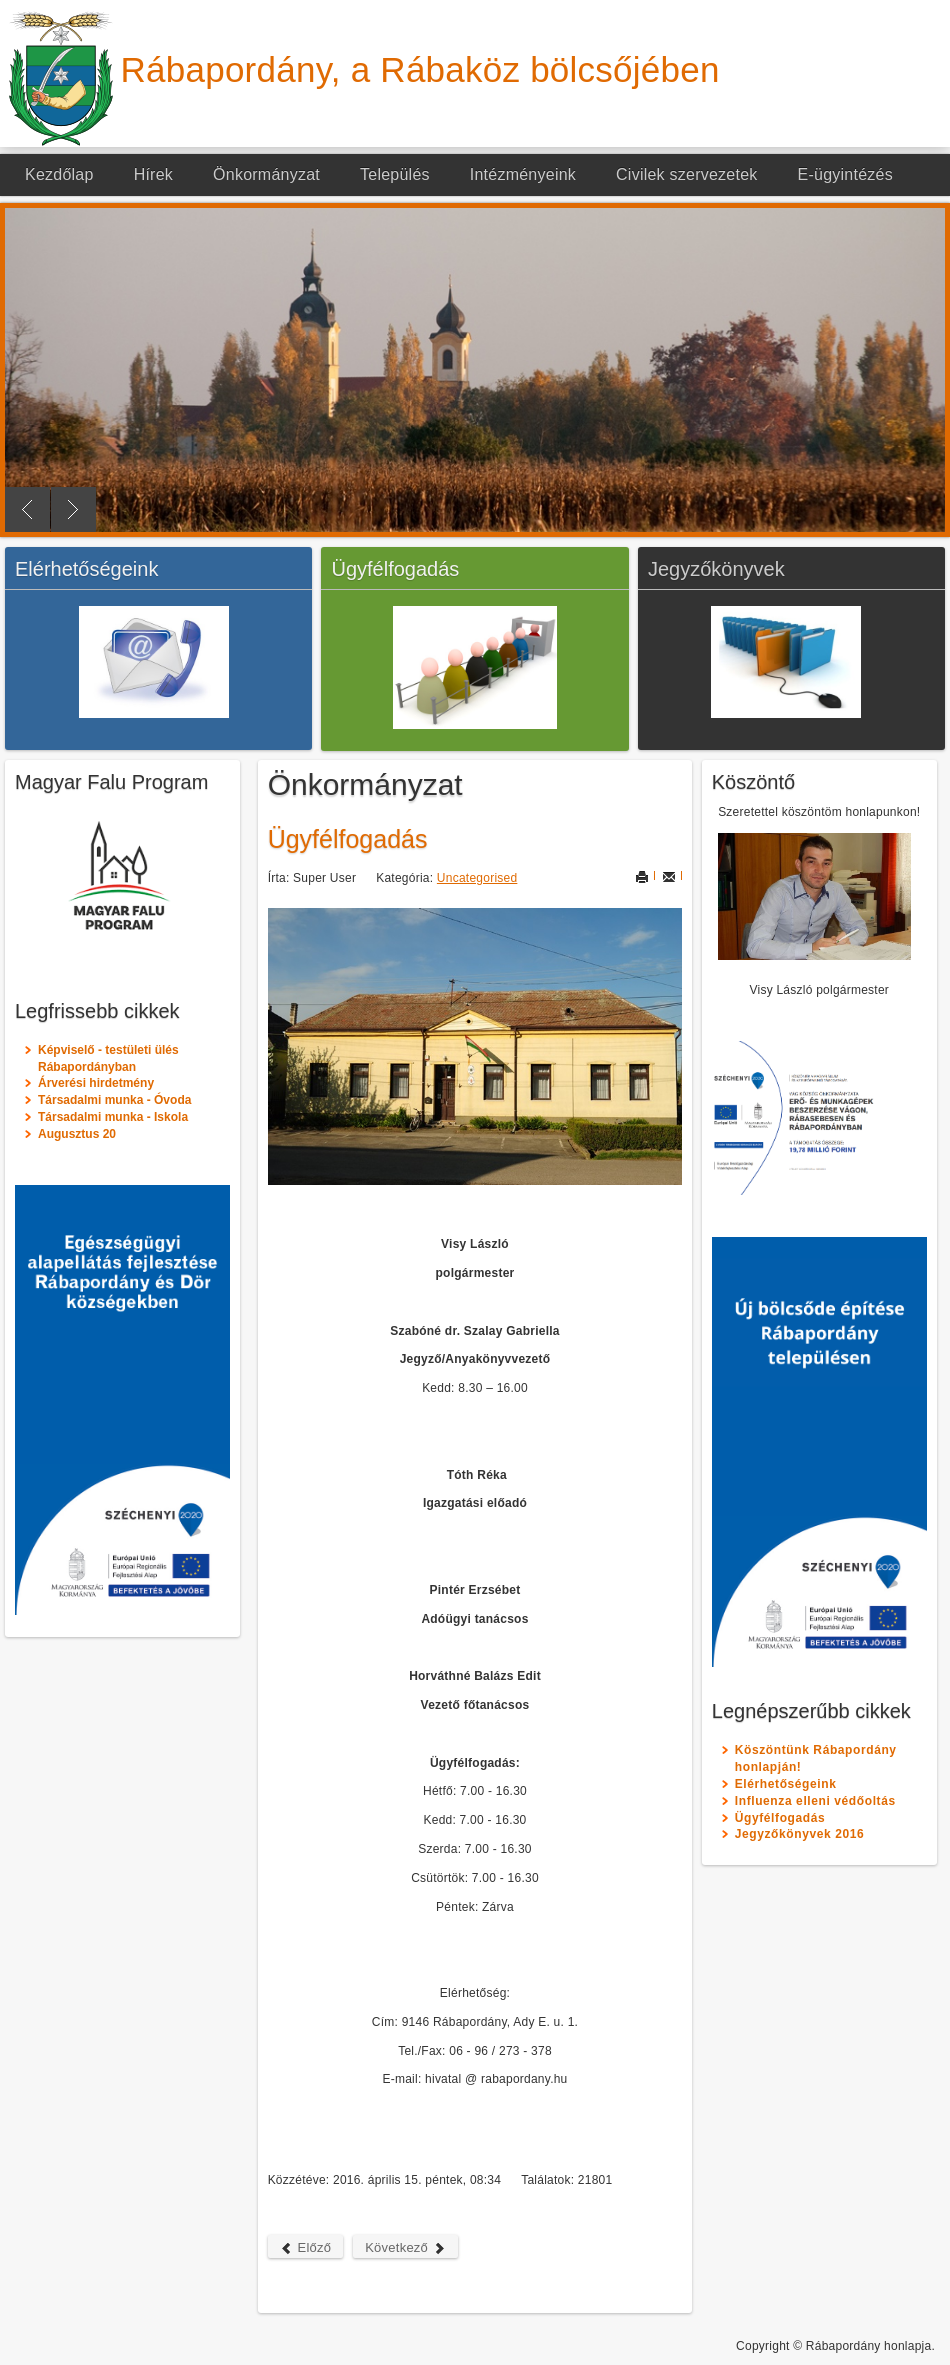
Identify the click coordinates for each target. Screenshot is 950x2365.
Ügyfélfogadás (348, 839)
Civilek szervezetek (687, 174)
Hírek (153, 174)
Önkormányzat (266, 174)
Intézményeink (523, 174)
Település (395, 174)
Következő (405, 2247)
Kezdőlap (59, 174)
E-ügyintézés (845, 174)
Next (73, 509)
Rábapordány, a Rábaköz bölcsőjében (420, 69)
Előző (306, 2247)
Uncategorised (477, 878)
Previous (27, 509)
